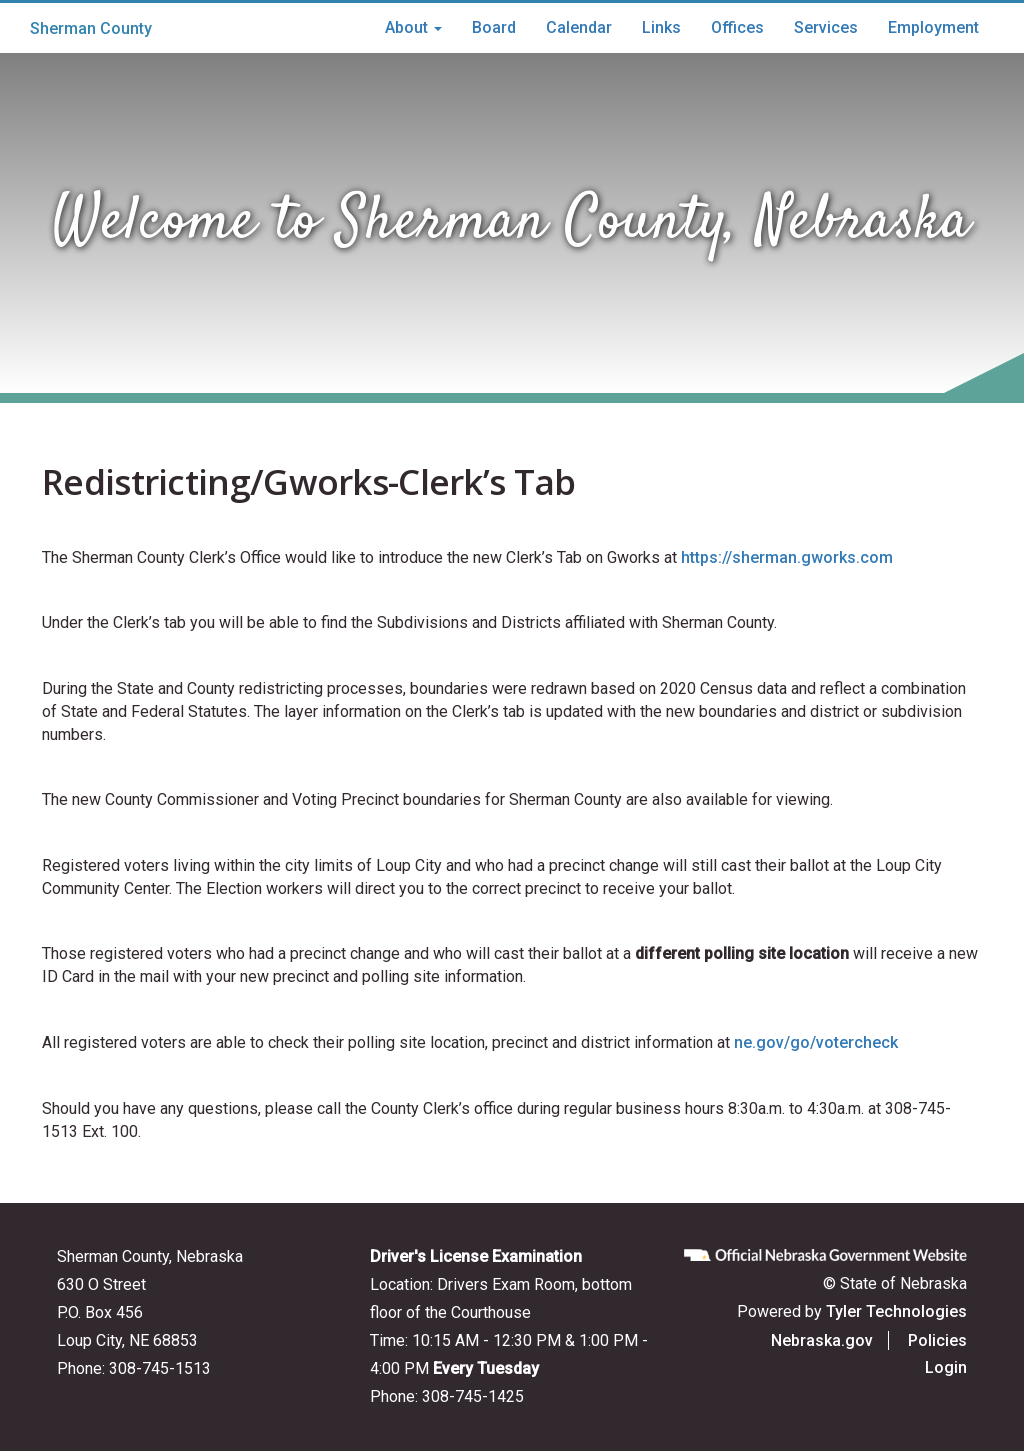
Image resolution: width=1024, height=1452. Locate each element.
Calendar (579, 27)
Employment (933, 27)
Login (946, 1367)
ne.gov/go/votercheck (816, 1042)
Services (826, 27)
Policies (937, 1340)
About (413, 27)
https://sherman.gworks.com (787, 557)
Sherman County (91, 28)
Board (494, 27)
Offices (737, 27)
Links (661, 27)
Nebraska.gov (822, 1340)
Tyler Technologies (896, 1311)
